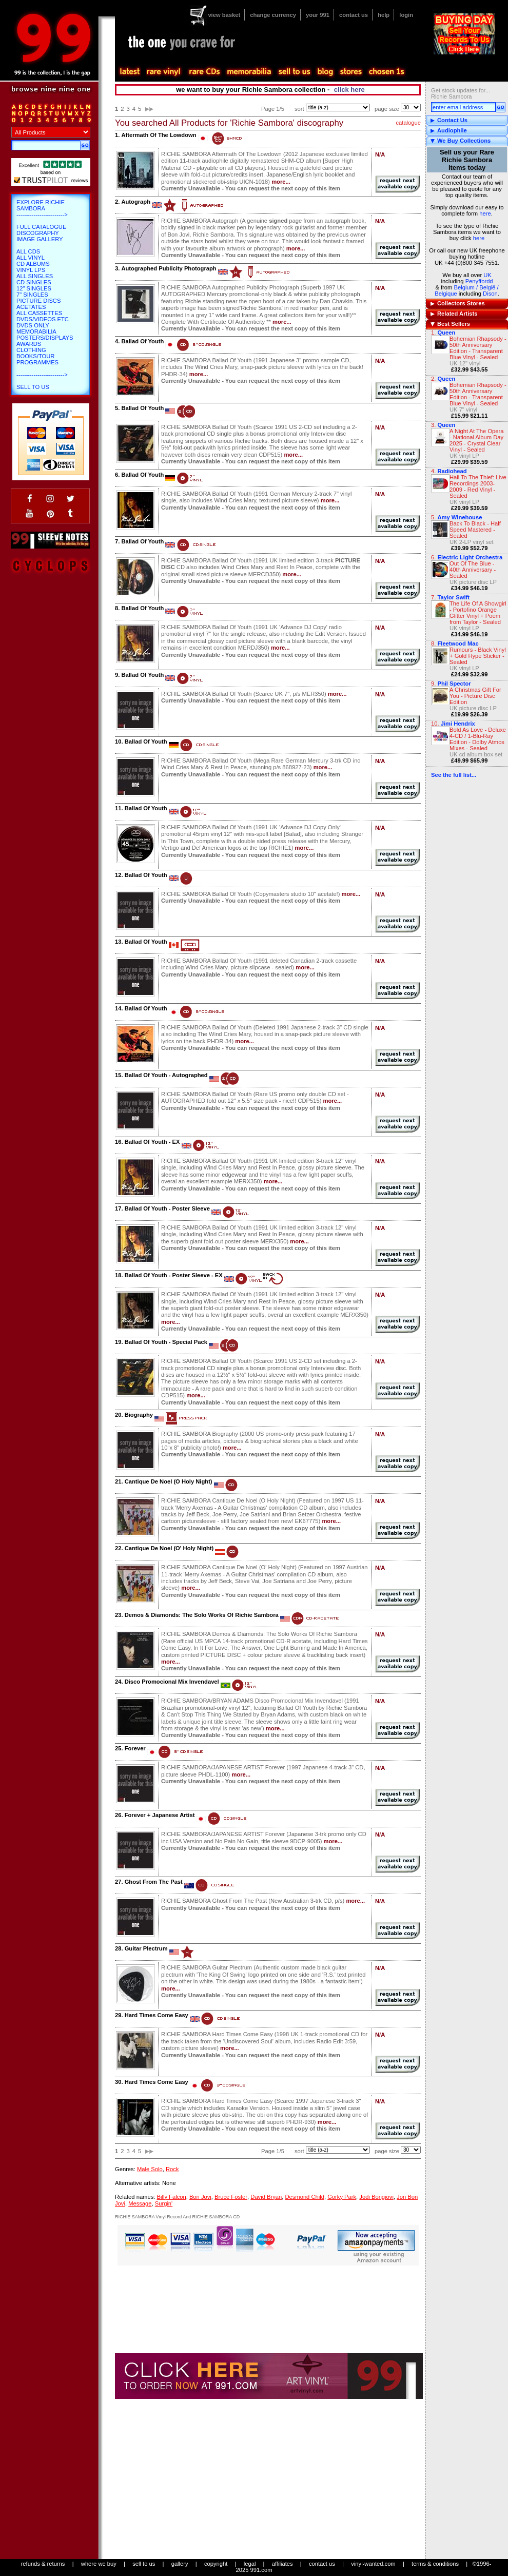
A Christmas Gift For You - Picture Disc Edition (475, 696)
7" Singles (32, 294)
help (383, 15)
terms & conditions (435, 2564)
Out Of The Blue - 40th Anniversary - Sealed (473, 569)
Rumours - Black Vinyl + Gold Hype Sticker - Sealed (478, 656)
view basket (224, 15)
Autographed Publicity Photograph (168, 268)
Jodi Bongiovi (376, 2197)
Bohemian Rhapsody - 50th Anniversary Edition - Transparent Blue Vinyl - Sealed (478, 348)
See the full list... (453, 775)
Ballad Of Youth (142, 341)
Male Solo (150, 2169)
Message (139, 2203)
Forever (135, 1748)
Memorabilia (36, 331)
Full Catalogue (41, 227)
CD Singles (33, 282)
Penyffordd (479, 281)
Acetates (31, 307)
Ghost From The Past (154, 1882)
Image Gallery (39, 239)
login (406, 15)
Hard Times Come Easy (156, 2015)
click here (349, 89)
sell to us (143, 2564)
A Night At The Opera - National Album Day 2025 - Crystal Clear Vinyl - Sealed (477, 440)
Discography (37, 233)
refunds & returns (43, 2564)
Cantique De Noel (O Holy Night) (168, 1481)
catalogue (408, 123)
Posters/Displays (44, 338)
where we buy (98, 2564)
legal (250, 2564)
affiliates (282, 2564)
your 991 (317, 15)
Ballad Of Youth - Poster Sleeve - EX (174, 1275)
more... (280, 182)
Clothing (31, 350)
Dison (490, 293)
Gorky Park (341, 2197)
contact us (353, 15)
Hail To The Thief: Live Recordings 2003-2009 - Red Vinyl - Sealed (478, 486)
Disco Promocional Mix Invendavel (172, 1682)
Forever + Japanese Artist (160, 1815)
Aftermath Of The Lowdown (158, 135)
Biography (139, 1415)
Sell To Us (32, 387)
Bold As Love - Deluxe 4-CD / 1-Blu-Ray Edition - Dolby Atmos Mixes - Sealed (478, 739)
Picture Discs (38, 301)
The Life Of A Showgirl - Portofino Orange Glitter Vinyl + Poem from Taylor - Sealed (478, 612)
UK (487, 275)
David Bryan (266, 2197)
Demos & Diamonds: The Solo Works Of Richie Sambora (202, 1615)
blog (325, 72)
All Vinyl (30, 258)
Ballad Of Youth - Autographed (166, 1075)
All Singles (34, 276)
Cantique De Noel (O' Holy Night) (169, 1548)
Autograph (135, 202)
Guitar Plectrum (146, 1948)
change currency (273, 15)
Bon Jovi (200, 2197)
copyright (215, 2564)
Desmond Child (304, 2197)
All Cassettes (39, 313)
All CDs (28, 251)
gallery (179, 2564)
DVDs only (32, 325)
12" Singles (33, 288)
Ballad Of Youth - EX (152, 1142)
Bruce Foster (230, 2197)
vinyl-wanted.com (373, 2564)
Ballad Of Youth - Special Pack (166, 1342)
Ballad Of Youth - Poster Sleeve (167, 1208)
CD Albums (33, 264)
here (485, 213)
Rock (172, 2169)
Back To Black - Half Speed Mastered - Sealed (475, 529)
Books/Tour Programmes (37, 359)
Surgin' (163, 2203)
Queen (446, 332)
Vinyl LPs (30, 270)
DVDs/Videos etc (42, 319)
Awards (28, 344)
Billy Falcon (171, 2197)
